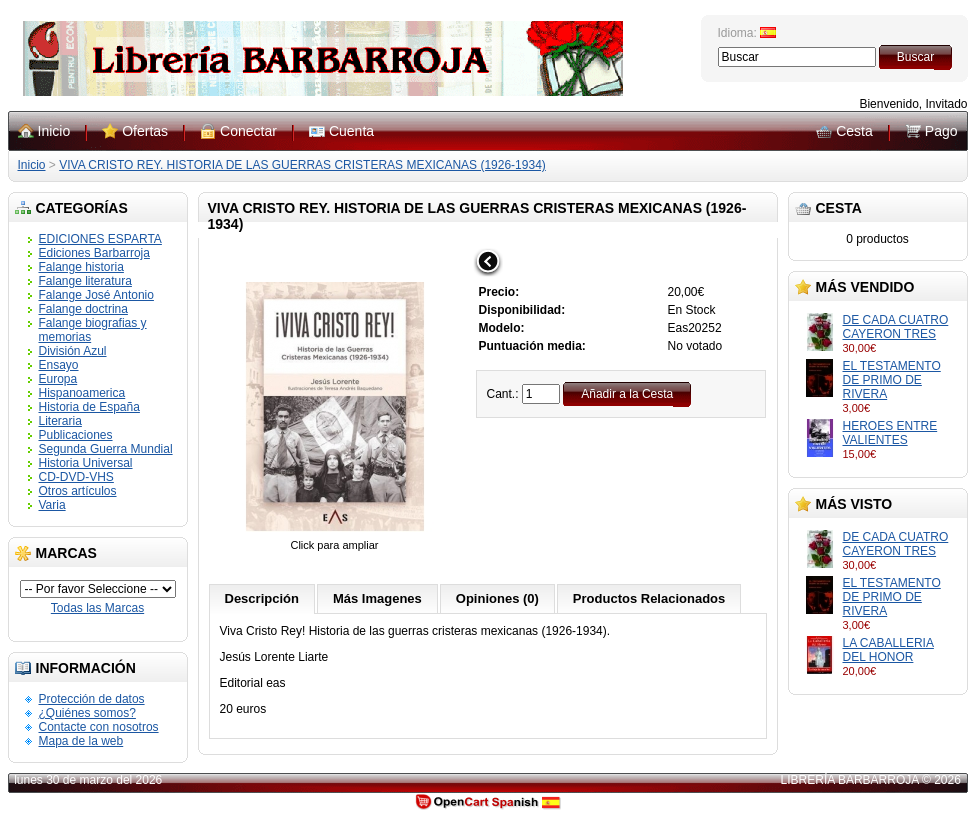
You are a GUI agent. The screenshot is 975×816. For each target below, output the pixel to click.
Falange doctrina (83, 309)
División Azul (73, 351)
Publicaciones (76, 435)
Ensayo (59, 365)
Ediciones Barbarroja (94, 253)
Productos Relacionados (649, 598)
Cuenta (351, 131)
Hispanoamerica (82, 393)
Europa (58, 379)
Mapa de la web (81, 741)
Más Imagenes (377, 598)
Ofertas (145, 131)
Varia (52, 505)
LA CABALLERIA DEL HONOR (888, 650)
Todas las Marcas (97, 608)
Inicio (54, 131)
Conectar (248, 131)
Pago (941, 131)
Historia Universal (86, 463)
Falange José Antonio (96, 295)
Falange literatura (85, 281)
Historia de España (89, 407)
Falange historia (81, 267)
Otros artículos (78, 491)
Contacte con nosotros (99, 727)
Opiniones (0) (497, 598)
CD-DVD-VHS (76, 477)
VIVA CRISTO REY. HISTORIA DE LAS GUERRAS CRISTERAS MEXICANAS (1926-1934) (302, 165)
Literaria (60, 421)
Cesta (854, 131)
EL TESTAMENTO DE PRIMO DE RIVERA (892, 380)
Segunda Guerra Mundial (106, 449)
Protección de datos (92, 699)
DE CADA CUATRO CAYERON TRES (896, 327)
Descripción (262, 598)
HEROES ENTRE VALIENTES (890, 433)
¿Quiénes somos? (87, 713)
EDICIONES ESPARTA (100, 239)
